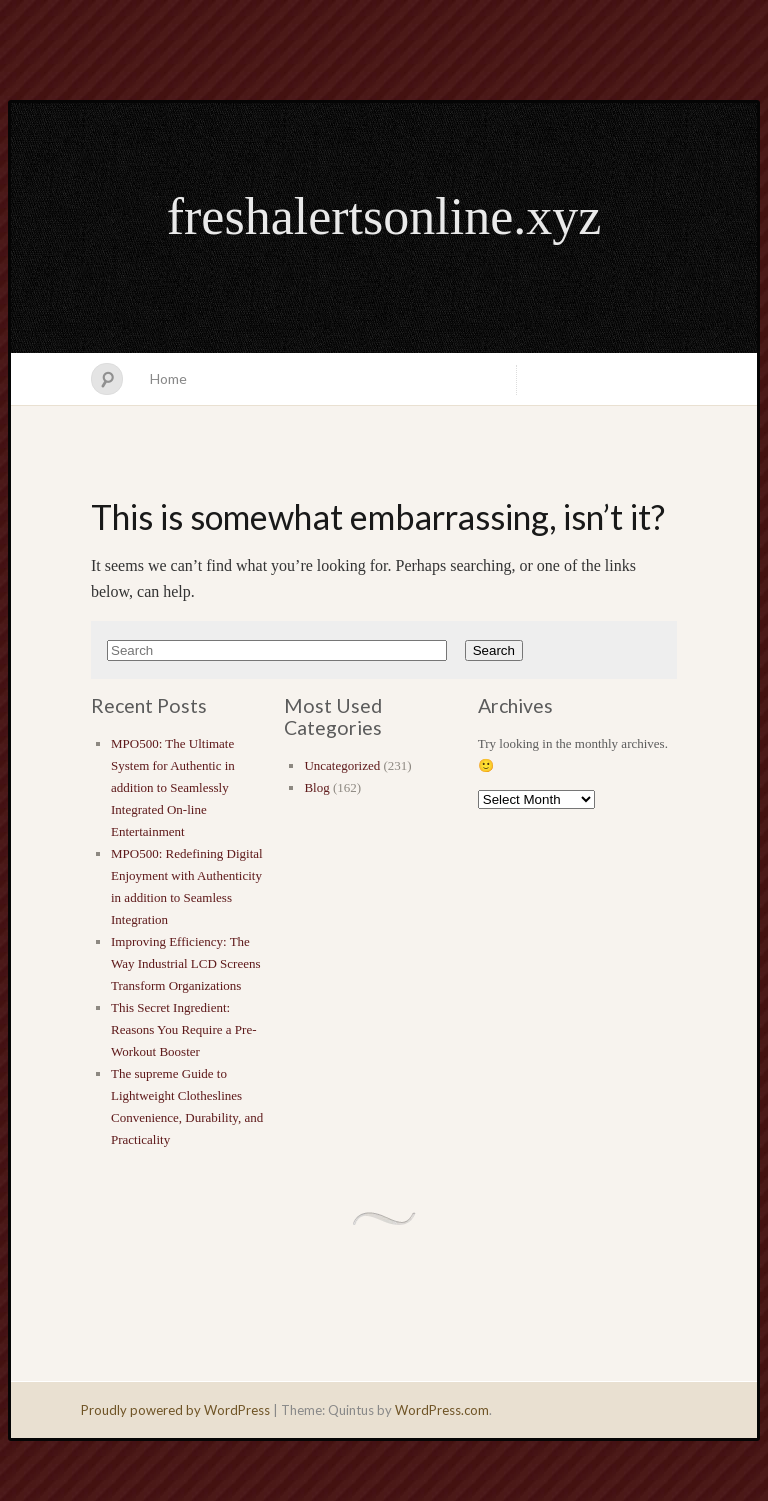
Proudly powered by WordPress (175, 1410)
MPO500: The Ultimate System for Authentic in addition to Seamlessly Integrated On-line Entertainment (173, 787)
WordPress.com (442, 1410)
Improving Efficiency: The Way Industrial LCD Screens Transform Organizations (186, 963)
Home (168, 378)
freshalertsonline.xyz (384, 216)
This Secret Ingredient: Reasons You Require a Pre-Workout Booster (184, 1029)
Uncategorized (342, 765)
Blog (316, 787)
